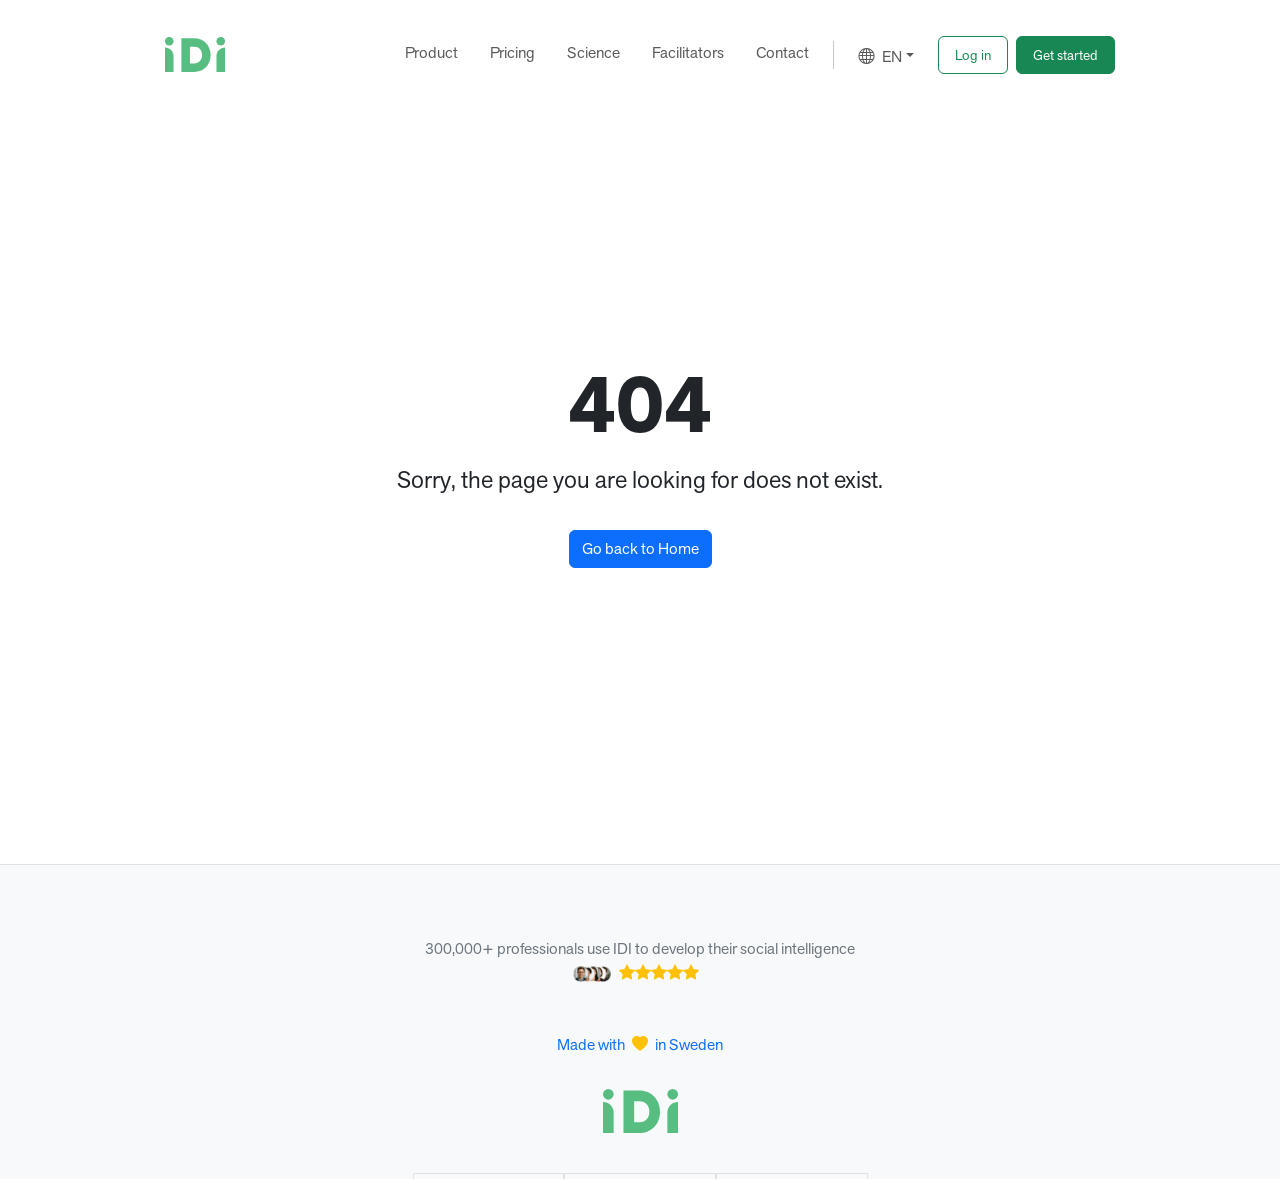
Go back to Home (640, 548)
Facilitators (688, 52)
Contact (782, 52)
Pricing (512, 52)
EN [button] (880, 56)
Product (431, 52)
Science (593, 52)
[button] (973, 55)
